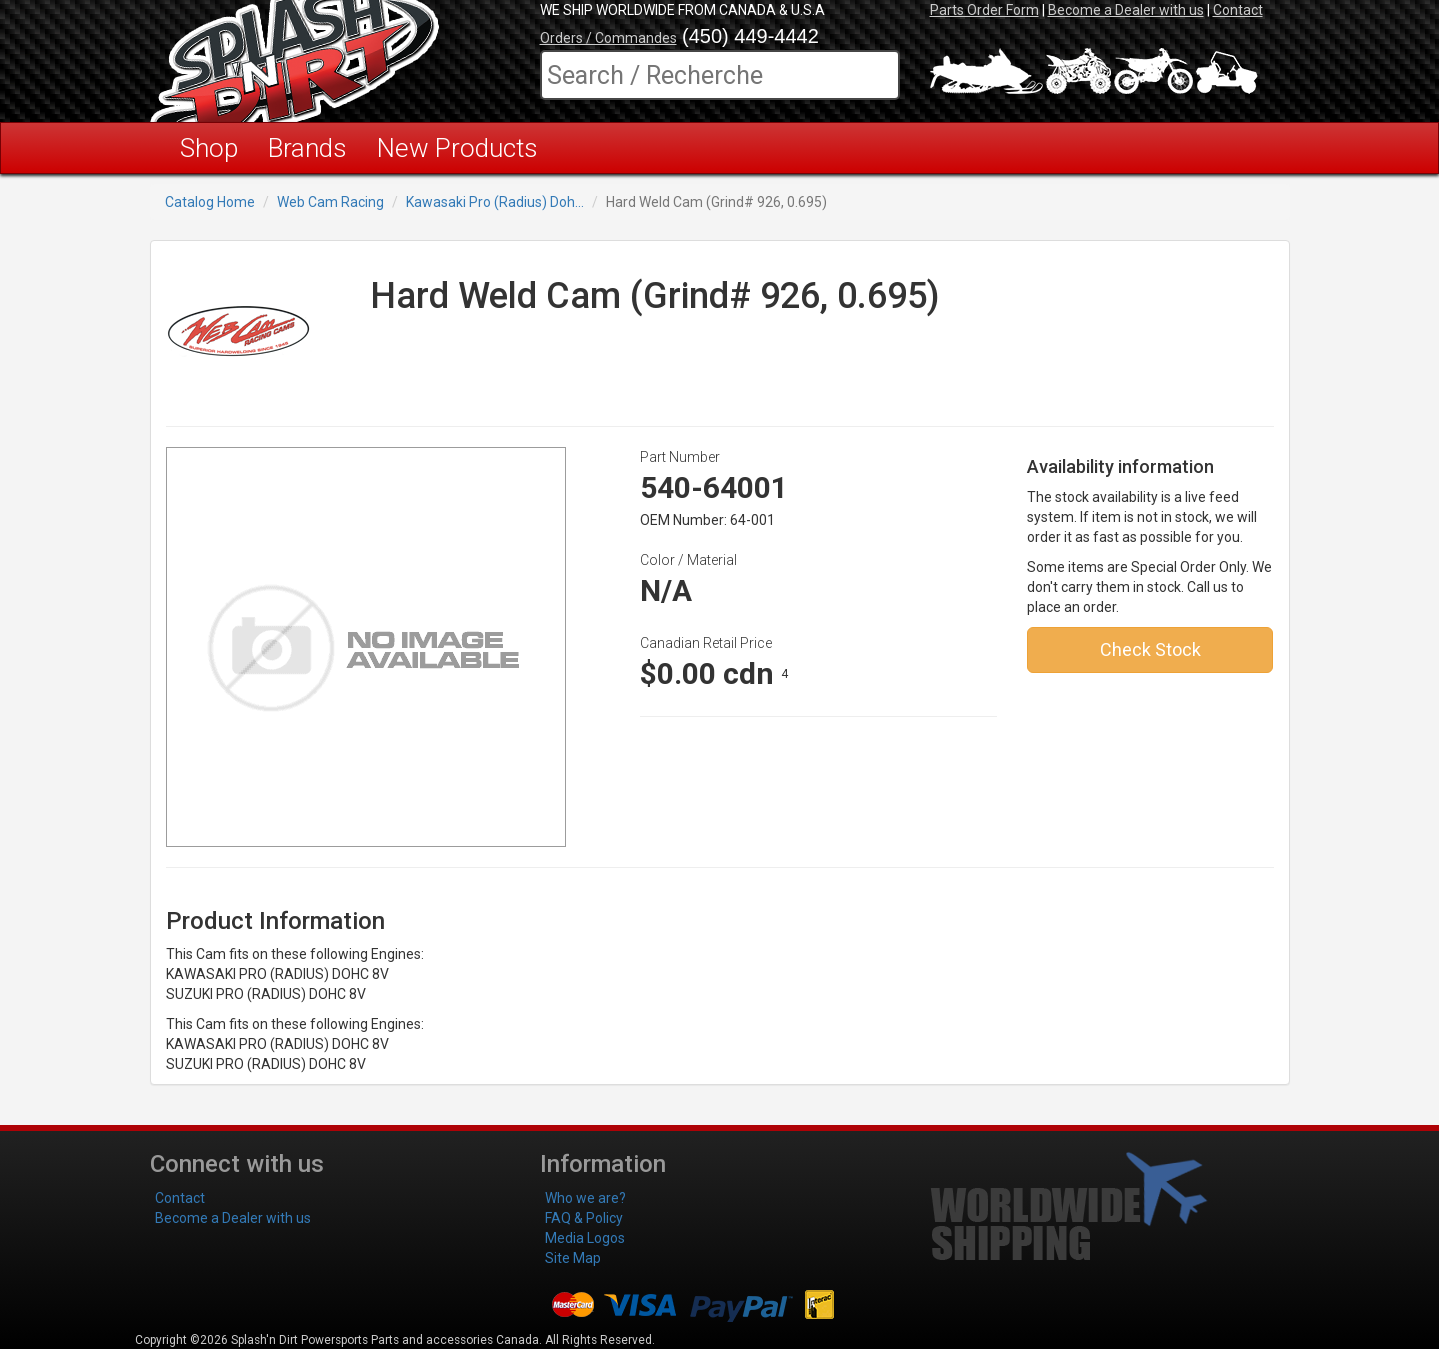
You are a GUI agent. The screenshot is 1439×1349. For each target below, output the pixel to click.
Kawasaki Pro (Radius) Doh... (495, 202)
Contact (1238, 10)
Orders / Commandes (608, 38)
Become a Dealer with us (1126, 10)
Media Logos (585, 1238)
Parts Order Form (984, 10)
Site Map (573, 1258)
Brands (307, 148)
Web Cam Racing (330, 202)
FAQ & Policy (584, 1218)
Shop (209, 148)
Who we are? (585, 1198)
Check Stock (1150, 649)
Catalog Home (210, 202)
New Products (457, 148)
